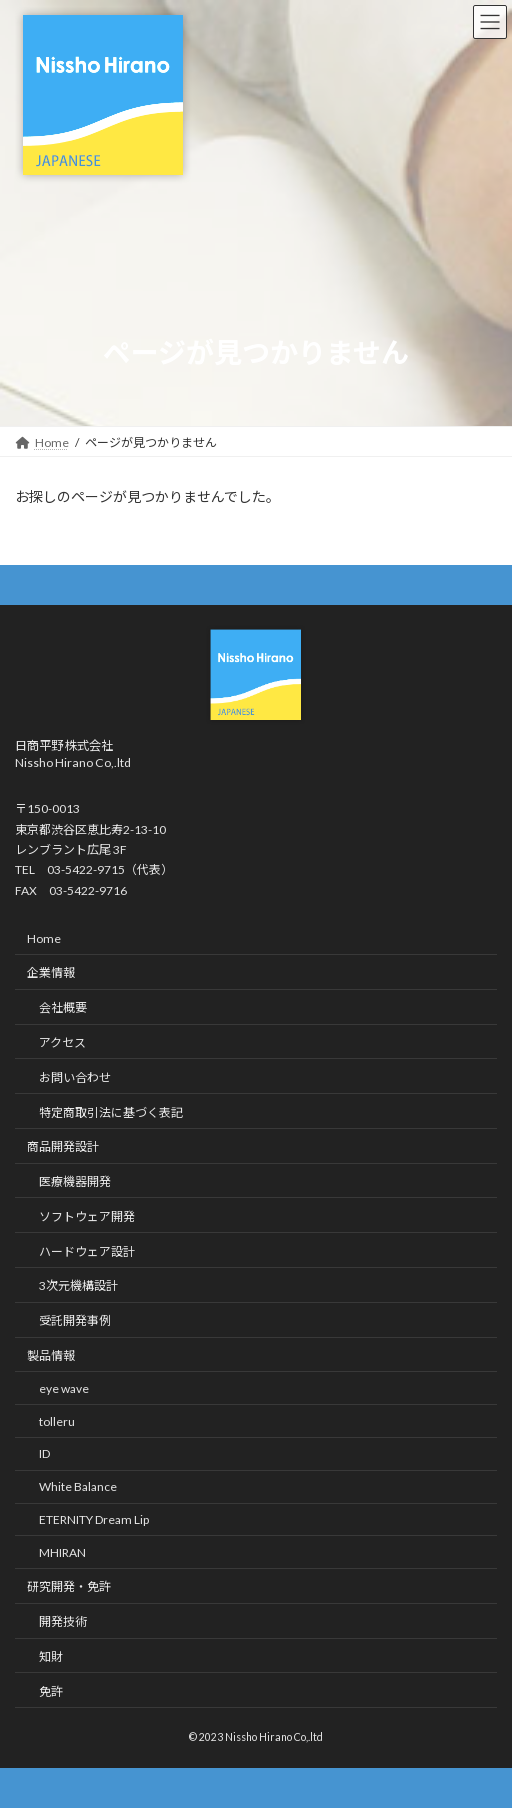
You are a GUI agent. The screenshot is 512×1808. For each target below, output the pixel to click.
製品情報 (51, 1355)
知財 (51, 1656)
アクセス (62, 1042)
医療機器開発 (75, 1181)
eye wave (64, 1388)
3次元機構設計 (78, 1285)
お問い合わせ (75, 1077)
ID (44, 1453)
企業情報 (51, 972)
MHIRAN (62, 1551)
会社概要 (63, 1007)
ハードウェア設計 (87, 1250)
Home (44, 937)
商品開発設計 (63, 1146)
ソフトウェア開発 (87, 1216)
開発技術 (63, 1621)
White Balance (78, 1486)
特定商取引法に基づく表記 (111, 1111)
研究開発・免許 (69, 1586)
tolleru (57, 1420)
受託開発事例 (75, 1320)
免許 (51, 1691)
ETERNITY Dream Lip (94, 1519)
